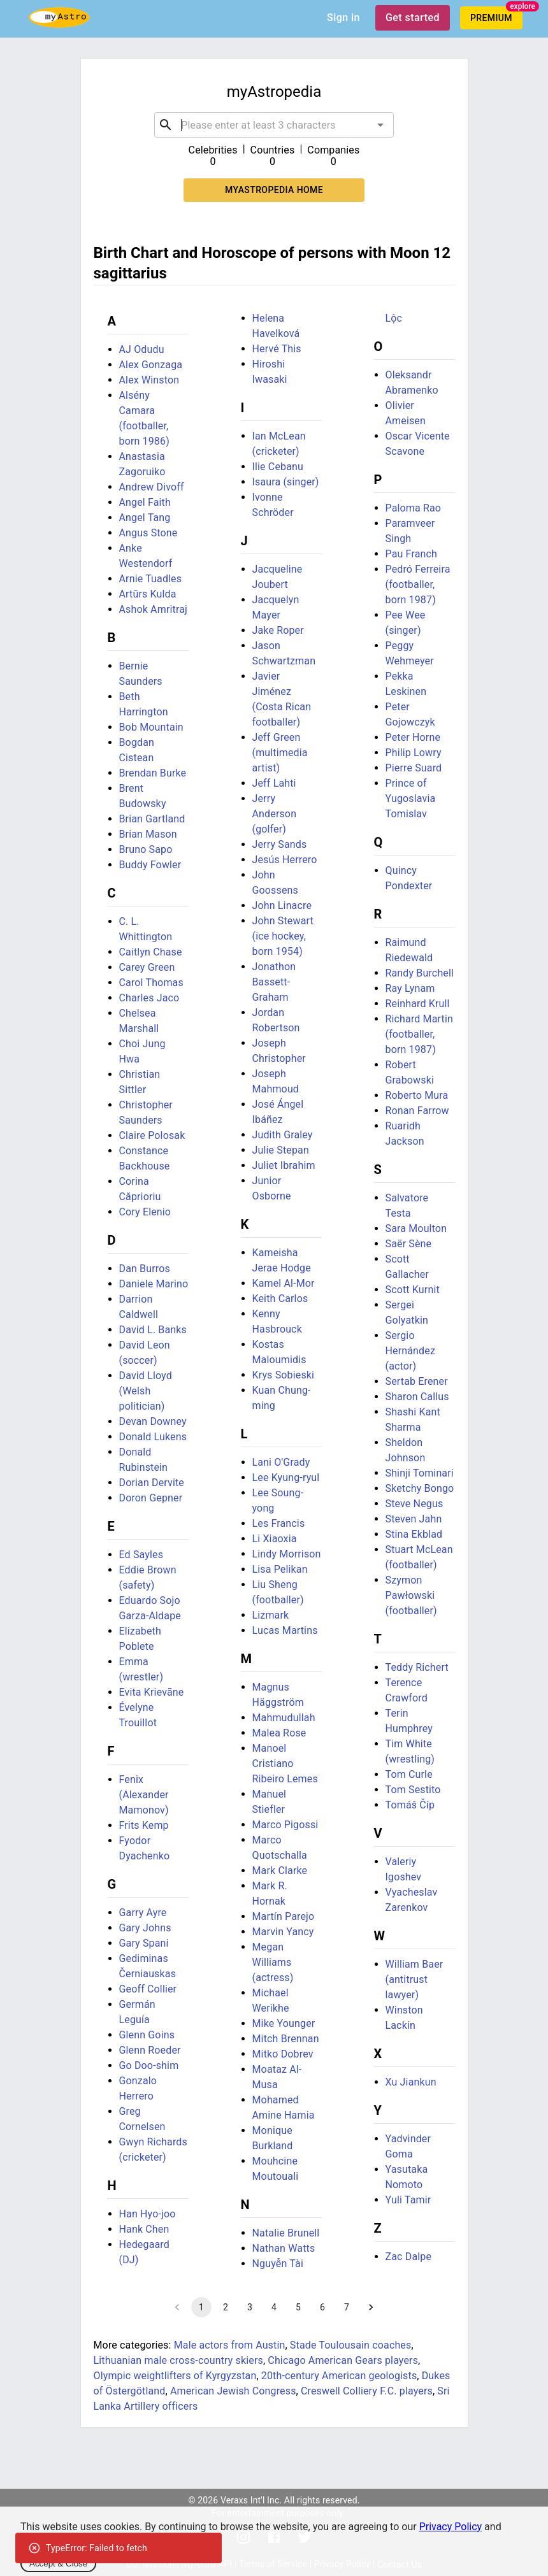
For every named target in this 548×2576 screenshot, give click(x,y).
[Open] (380, 125)
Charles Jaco (149, 998)
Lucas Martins (285, 1630)
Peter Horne (413, 737)
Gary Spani (144, 1943)
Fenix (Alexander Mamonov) (144, 1794)
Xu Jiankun (411, 2082)
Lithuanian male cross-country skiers (178, 2360)
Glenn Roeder (150, 2050)
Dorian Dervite (151, 1483)
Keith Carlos (280, 1298)
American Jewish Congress (233, 2391)
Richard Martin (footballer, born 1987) (419, 1034)
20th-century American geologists (339, 2376)
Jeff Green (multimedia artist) (280, 752)
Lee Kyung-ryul (286, 1477)
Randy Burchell (420, 973)
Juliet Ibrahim (283, 1165)
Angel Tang (145, 518)
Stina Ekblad (414, 1534)
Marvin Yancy (283, 1932)
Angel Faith (145, 502)
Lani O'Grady (281, 1462)
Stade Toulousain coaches (351, 2345)
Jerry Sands (279, 844)
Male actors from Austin (229, 2345)
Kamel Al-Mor (283, 1283)
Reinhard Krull (418, 1004)
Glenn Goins (147, 2035)
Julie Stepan (280, 1150)
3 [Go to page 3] (250, 2307)
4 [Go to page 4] (274, 2307)
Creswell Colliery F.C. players (367, 2391)
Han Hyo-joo (147, 2214)
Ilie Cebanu (277, 467)
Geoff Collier (148, 1989)
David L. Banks (153, 1330)
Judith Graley (282, 1135)
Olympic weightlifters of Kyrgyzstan (175, 2376)
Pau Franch (411, 554)
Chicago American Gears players (343, 2360)
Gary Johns (145, 1928)
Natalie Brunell (286, 2233)
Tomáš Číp (410, 1805)
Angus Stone (148, 533)
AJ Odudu (141, 349)
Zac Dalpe (409, 2256)
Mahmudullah (283, 1718)
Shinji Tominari (420, 1473)
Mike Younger (283, 2023)
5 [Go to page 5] (298, 2307)
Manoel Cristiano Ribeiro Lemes (285, 1763)
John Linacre (282, 905)
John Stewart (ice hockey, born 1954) (283, 936)
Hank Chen (144, 2229)
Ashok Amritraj (153, 609)
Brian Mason (148, 834)
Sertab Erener (417, 1381)
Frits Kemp (144, 1825)
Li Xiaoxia (274, 1539)
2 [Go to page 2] (225, 2307)
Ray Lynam (410, 988)
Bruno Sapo (146, 849)
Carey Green (147, 967)
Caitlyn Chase (150, 952)
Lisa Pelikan (280, 1569)
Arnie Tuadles (150, 579)
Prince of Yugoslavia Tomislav (411, 798)
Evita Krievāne (151, 1692)
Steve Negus (414, 1504)
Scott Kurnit (413, 1290)
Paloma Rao (414, 508)
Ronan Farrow (417, 1111)
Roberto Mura (417, 1095)
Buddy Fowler (150, 865)
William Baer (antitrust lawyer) (414, 1979)
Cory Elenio (145, 1212)
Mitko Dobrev (283, 2054)
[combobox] (273, 125)
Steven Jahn (414, 1519)
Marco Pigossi (285, 1825)
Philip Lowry (414, 753)
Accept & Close (58, 2563)
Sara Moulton (416, 1228)
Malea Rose (279, 1733)
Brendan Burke (153, 773)
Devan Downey (153, 1421)
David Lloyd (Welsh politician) (145, 1391)
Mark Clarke (280, 1870)
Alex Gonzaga (151, 365)
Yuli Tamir (408, 2200)
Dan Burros (144, 1269)
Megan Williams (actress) (273, 1962)
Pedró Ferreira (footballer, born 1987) (418, 584)
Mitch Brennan (285, 2039)
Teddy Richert (417, 1667)
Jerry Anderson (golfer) (274, 813)
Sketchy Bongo (420, 1488)
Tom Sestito (413, 1790)
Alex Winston (149, 380)
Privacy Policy (450, 2527)
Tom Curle (409, 1774)
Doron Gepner (151, 1498)
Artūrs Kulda (148, 594)
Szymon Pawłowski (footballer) (411, 1595)
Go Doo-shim (149, 2065)
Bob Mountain (151, 727)
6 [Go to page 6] (322, 2307)
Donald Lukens (153, 1437)
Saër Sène (409, 1244)
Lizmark (270, 1615)
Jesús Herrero (284, 860)
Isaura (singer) (285, 482)
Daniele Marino (154, 1284)
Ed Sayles (141, 1555)
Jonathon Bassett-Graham (274, 982)
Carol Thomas (151, 983)
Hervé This (276, 349)
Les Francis (278, 1523)
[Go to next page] (371, 2307)
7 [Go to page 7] (346, 2307)
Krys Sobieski (283, 1375)
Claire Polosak (152, 1135)
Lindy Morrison (286, 1554)
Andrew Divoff (151, 487)
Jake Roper (278, 630)
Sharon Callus (417, 1397)
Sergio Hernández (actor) (411, 1350)
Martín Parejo (283, 1916)
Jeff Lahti (274, 783)
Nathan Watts (283, 2248)
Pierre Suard (414, 768)
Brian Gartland (152, 819)
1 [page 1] (201, 2307)
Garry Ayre (143, 1913)
